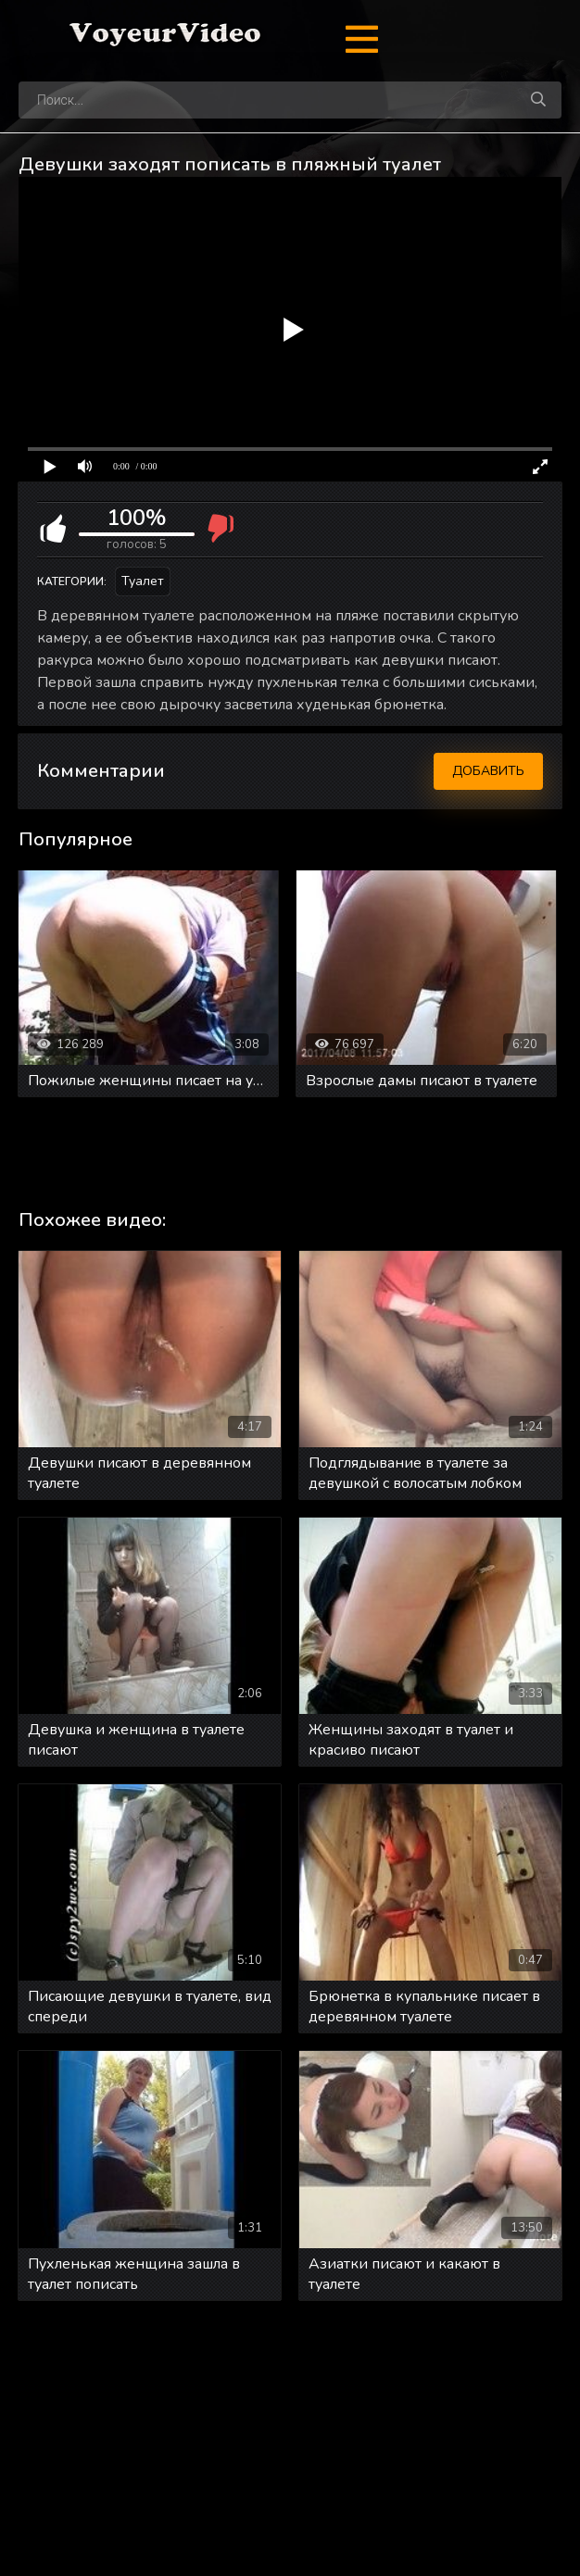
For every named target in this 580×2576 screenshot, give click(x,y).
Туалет (142, 581)
